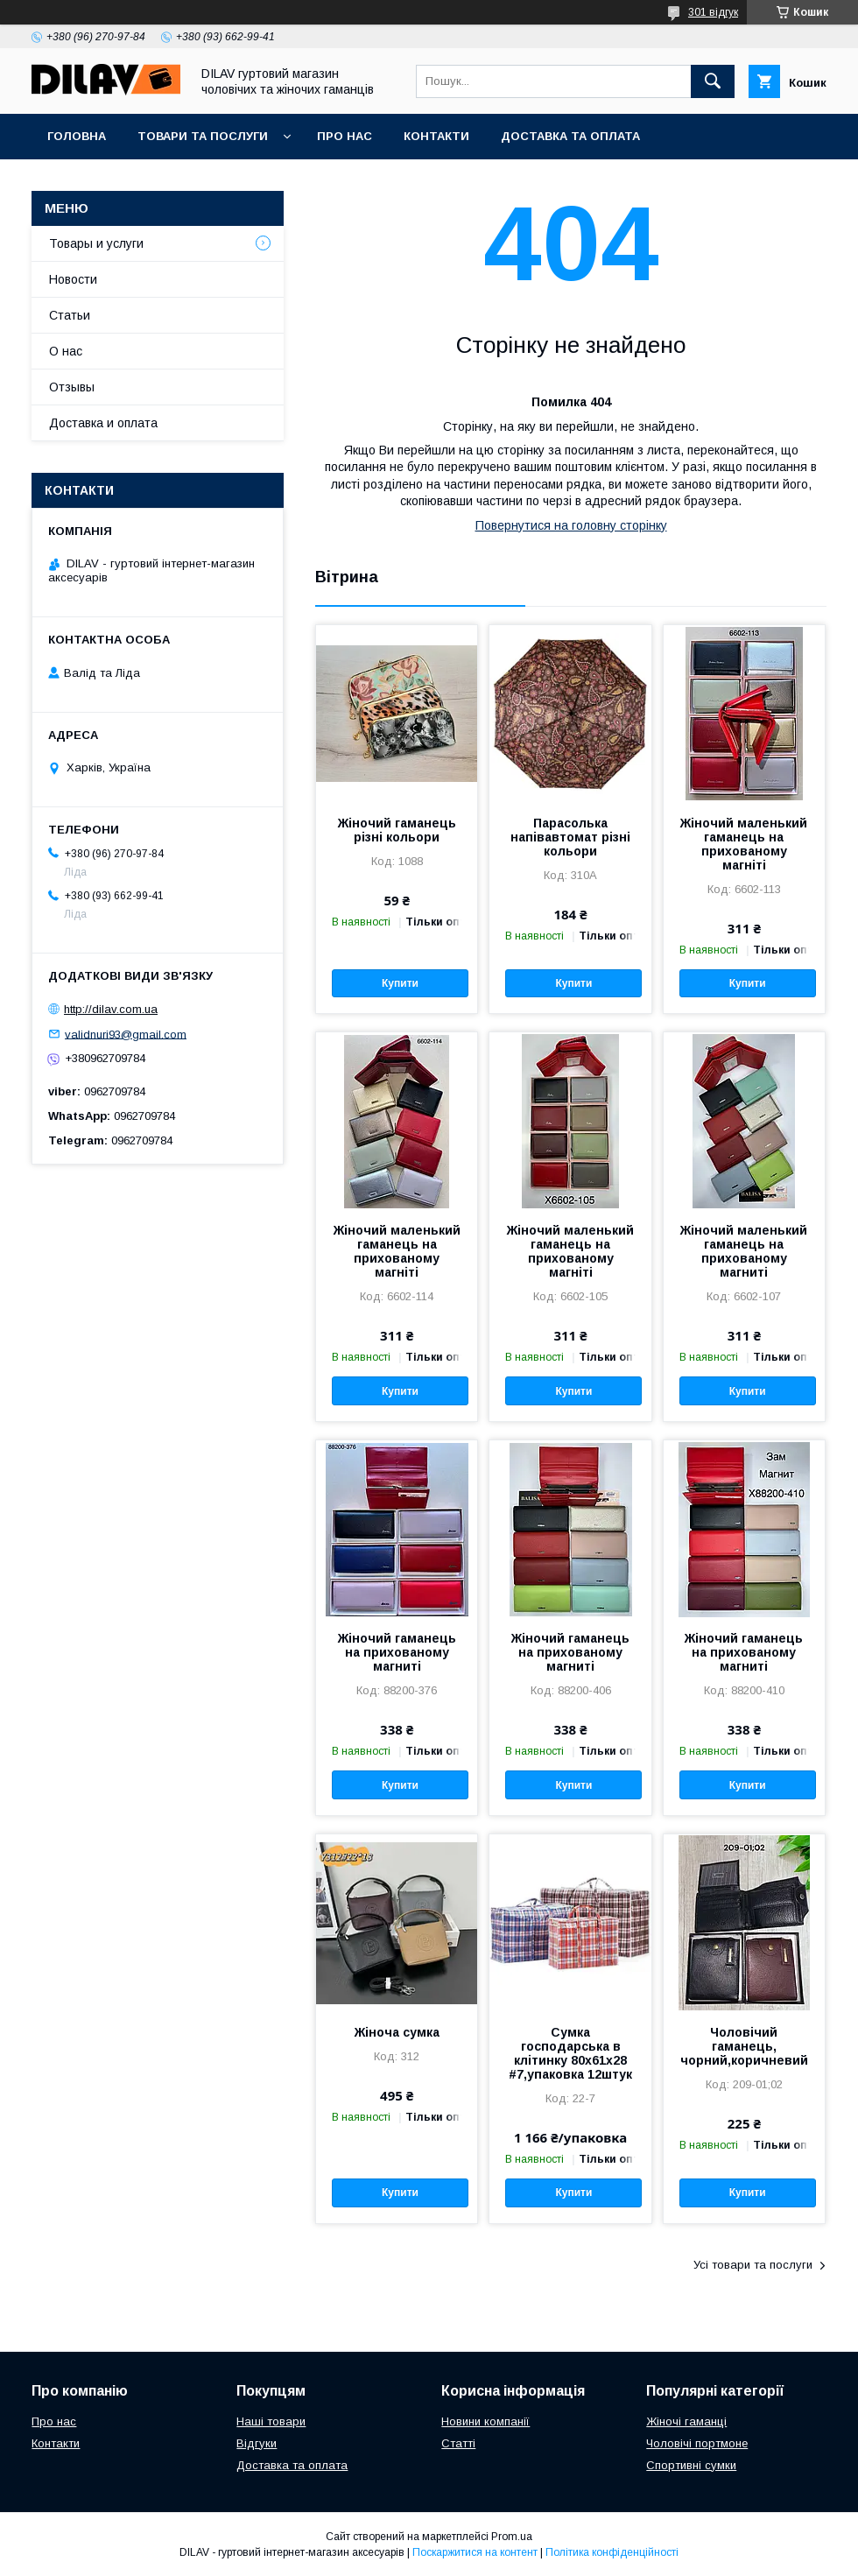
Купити (400, 983)
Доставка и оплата (103, 423)
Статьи (69, 315)
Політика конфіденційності (612, 2552)
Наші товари (271, 2421)
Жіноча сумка (397, 2032)
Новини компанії (485, 2421)
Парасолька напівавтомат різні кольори (570, 837)
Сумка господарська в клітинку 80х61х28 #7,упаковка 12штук (570, 2053)
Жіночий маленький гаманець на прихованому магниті (743, 1251)
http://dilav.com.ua (111, 1009)
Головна (76, 136)
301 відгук (713, 12)
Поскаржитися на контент (475, 2552)
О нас (65, 351)
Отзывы (72, 387)
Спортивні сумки (691, 2465)
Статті (458, 2443)
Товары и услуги (96, 243)
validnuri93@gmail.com (125, 1033)
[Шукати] (713, 81)
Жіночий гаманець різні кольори (397, 830)
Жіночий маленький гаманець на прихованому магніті (743, 844)
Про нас (344, 136)
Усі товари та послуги (752, 2264)
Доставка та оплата (570, 136)
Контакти (436, 136)
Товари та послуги (202, 136)
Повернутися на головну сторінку (571, 525)
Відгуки (256, 2443)
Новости (73, 279)
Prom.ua (511, 2536)
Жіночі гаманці (686, 2421)
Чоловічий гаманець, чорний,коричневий (744, 2046)
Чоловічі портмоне (697, 2443)
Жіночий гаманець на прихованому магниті (397, 1652)
